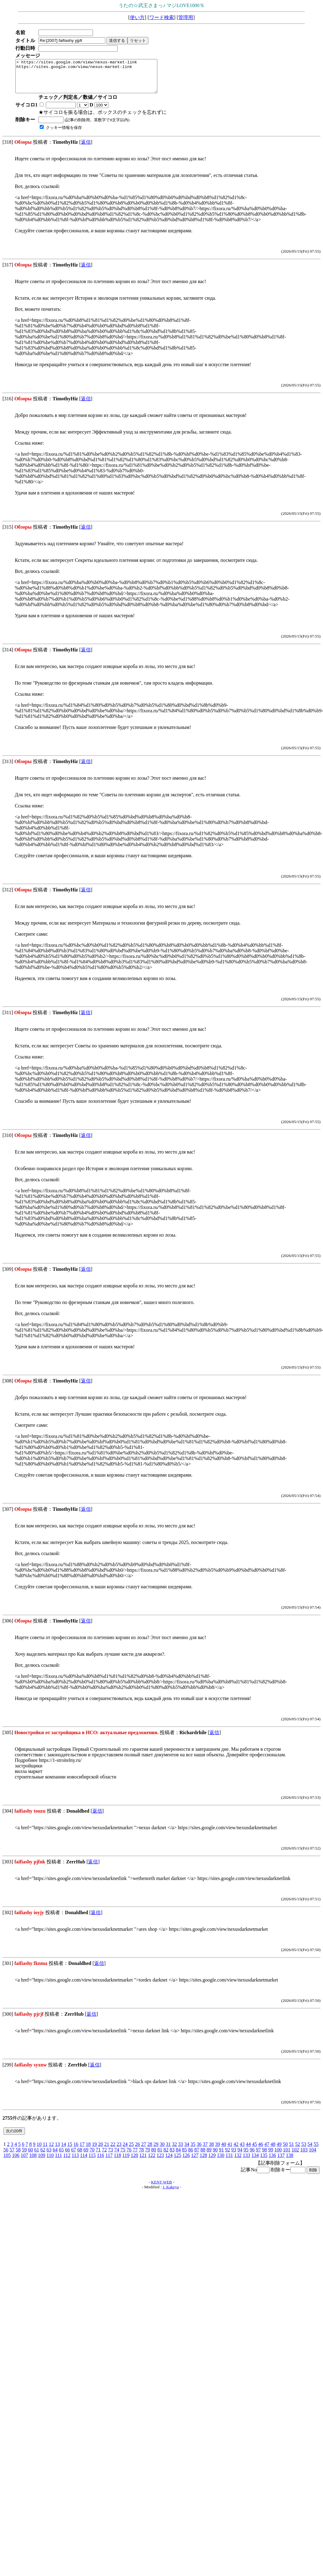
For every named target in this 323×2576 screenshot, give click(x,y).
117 (108, 2161)
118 (117, 2161)
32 (174, 2150)
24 (125, 2150)
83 (172, 2156)
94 (239, 2156)
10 (39, 2150)
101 (286, 2156)
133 (246, 2161)
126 (186, 2161)
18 (88, 2150)
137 (281, 2161)
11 (45, 2150)
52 (297, 2150)
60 (30, 2156)
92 (227, 2156)
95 (246, 2156)
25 (131, 2150)
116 (100, 2161)
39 (217, 2150)
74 (116, 2156)
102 (295, 2156)
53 (303, 2150)
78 (141, 2156)
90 (215, 2156)
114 (83, 2161)
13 (57, 2150)
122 (151, 2161)
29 (155, 2150)
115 (91, 2161)
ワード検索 (161, 17)
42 (235, 2150)
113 (75, 2161)
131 (229, 2161)
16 (75, 2150)
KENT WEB (161, 2188)
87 (196, 2156)
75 (122, 2156)
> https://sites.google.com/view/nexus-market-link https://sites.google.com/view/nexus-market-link (94, 79)
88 (202, 2156)
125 (177, 2161)
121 (143, 2161)
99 (270, 2156)
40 (223, 2150)
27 (143, 2150)
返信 (86, 148)
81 (159, 2156)
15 (69, 2150)
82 (166, 2156)
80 (153, 2156)
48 (272, 2150)
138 (289, 2161)
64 (55, 2156)
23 (118, 2150)
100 (278, 2156)
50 (285, 2150)
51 (291, 2150)
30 (161, 2150)
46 (260, 2150)
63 (48, 2156)
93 (233, 2156)
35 (192, 2150)
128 (203, 2161)
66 (67, 2156)
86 (190, 2156)
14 (63, 2150)
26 (137, 2150)
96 (252, 2156)
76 (129, 2156)
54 (309, 2150)
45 (254, 2150)
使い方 (137, 17)
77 (135, 2156)
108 (33, 2161)
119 (125, 2161)
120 (134, 2161)
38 (211, 2150)
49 (279, 2150)
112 (66, 2161)
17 (81, 2150)
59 (24, 2156)
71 (98, 2156)
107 (24, 2161)
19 (94, 2150)
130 (220, 2161)
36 (198, 2150)
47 (266, 2150)
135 (263, 2161)
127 (194, 2161)
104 (312, 2156)
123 (160, 2161)
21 (106, 2150)
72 (104, 2156)
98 (264, 2156)
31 (168, 2150)
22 (112, 2150)
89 (209, 2156)
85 (184, 2156)
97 (258, 2156)
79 (147, 2156)
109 (41, 2161)
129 (212, 2161)
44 (248, 2150)
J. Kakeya (171, 2193)
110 (50, 2161)
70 (92, 2156)
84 (178, 2156)
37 (205, 2150)
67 (73, 2156)
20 (100, 2150)
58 (18, 2156)
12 (51, 2150)
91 (221, 2156)
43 (242, 2150)
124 (168, 2161)
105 (7, 2161)
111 (58, 2161)
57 (12, 2156)
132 (237, 2161)
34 (186, 2150)
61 (36, 2156)
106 (15, 2161)
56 (5, 2156)
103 (304, 2156)
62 (42, 2156)
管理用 (185, 17)
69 (85, 2156)
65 (61, 2156)
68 (79, 2156)
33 (180, 2150)
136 (272, 2161)
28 (149, 2150)
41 (229, 2150)
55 (315, 2150)
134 (255, 2161)
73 (110, 2156)
